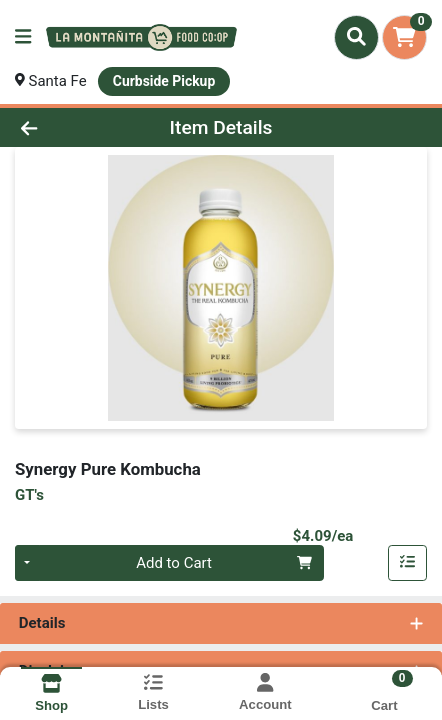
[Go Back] (66, 127)
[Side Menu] (23, 37)
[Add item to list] (408, 563)
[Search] (356, 37)
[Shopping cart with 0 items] (404, 37)
